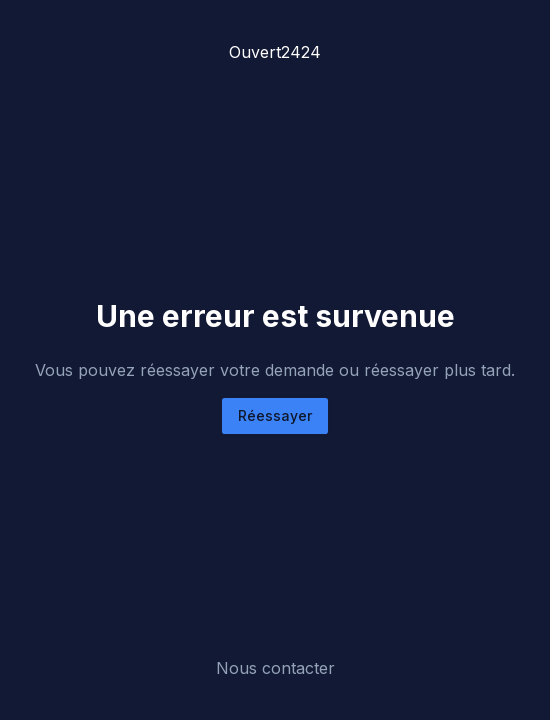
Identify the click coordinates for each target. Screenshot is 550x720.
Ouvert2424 (275, 52)
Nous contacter (275, 668)
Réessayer (275, 415)
